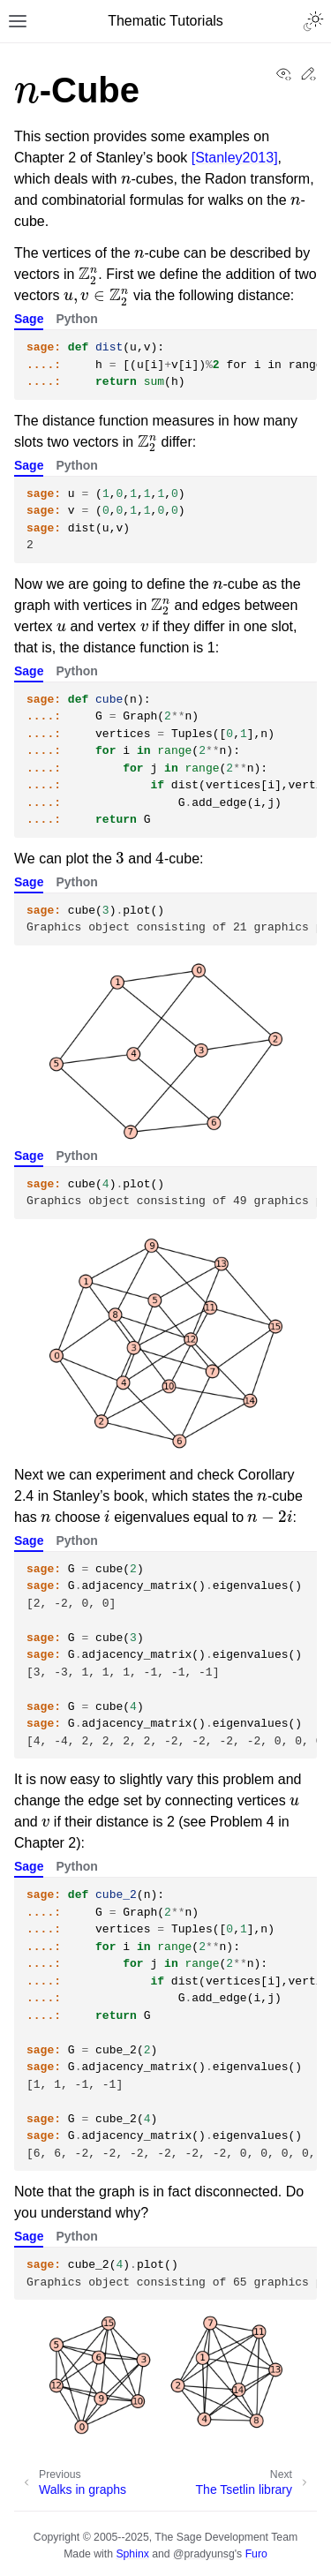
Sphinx (132, 2554)
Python (76, 319)
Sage (28, 319)
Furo (256, 2554)
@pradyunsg (204, 2554)
